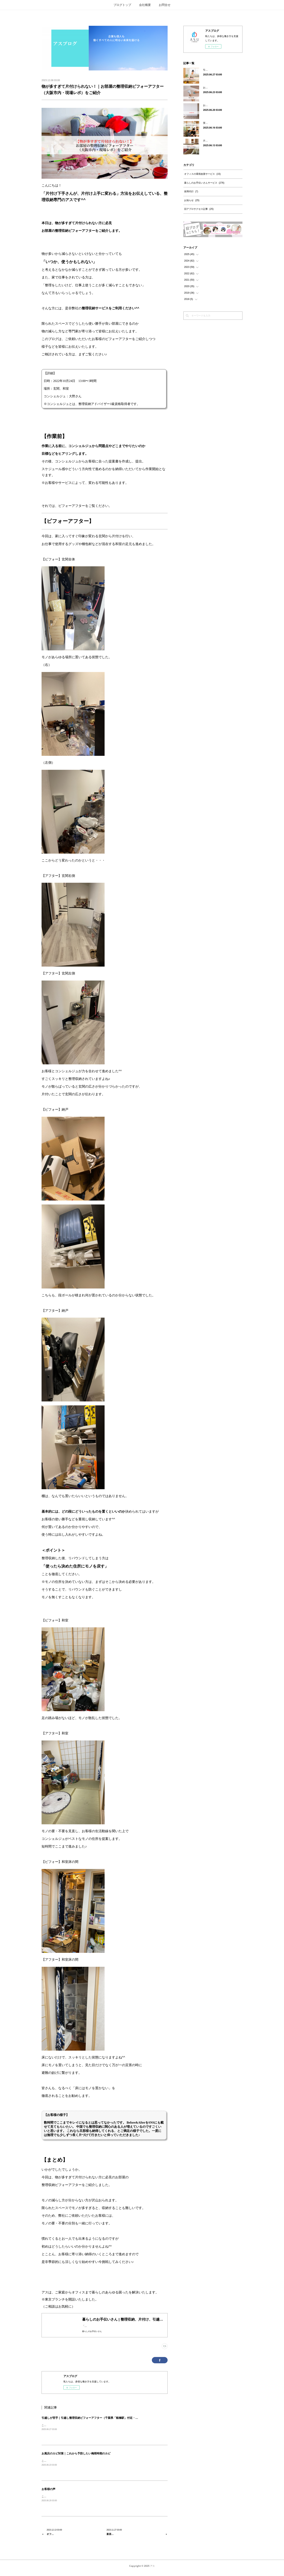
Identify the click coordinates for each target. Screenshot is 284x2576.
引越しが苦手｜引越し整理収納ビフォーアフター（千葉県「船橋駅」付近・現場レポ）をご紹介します (105, 2421)
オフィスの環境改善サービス (202, 174)
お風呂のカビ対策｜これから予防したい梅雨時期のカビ (76, 2457)
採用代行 (191, 191)
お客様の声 (48, 2493)
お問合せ (165, 4)
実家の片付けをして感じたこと (219, 123)
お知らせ (191, 200)
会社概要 (145, 4)
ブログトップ (122, 4)
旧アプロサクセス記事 (198, 209)
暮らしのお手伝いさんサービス (204, 182)
